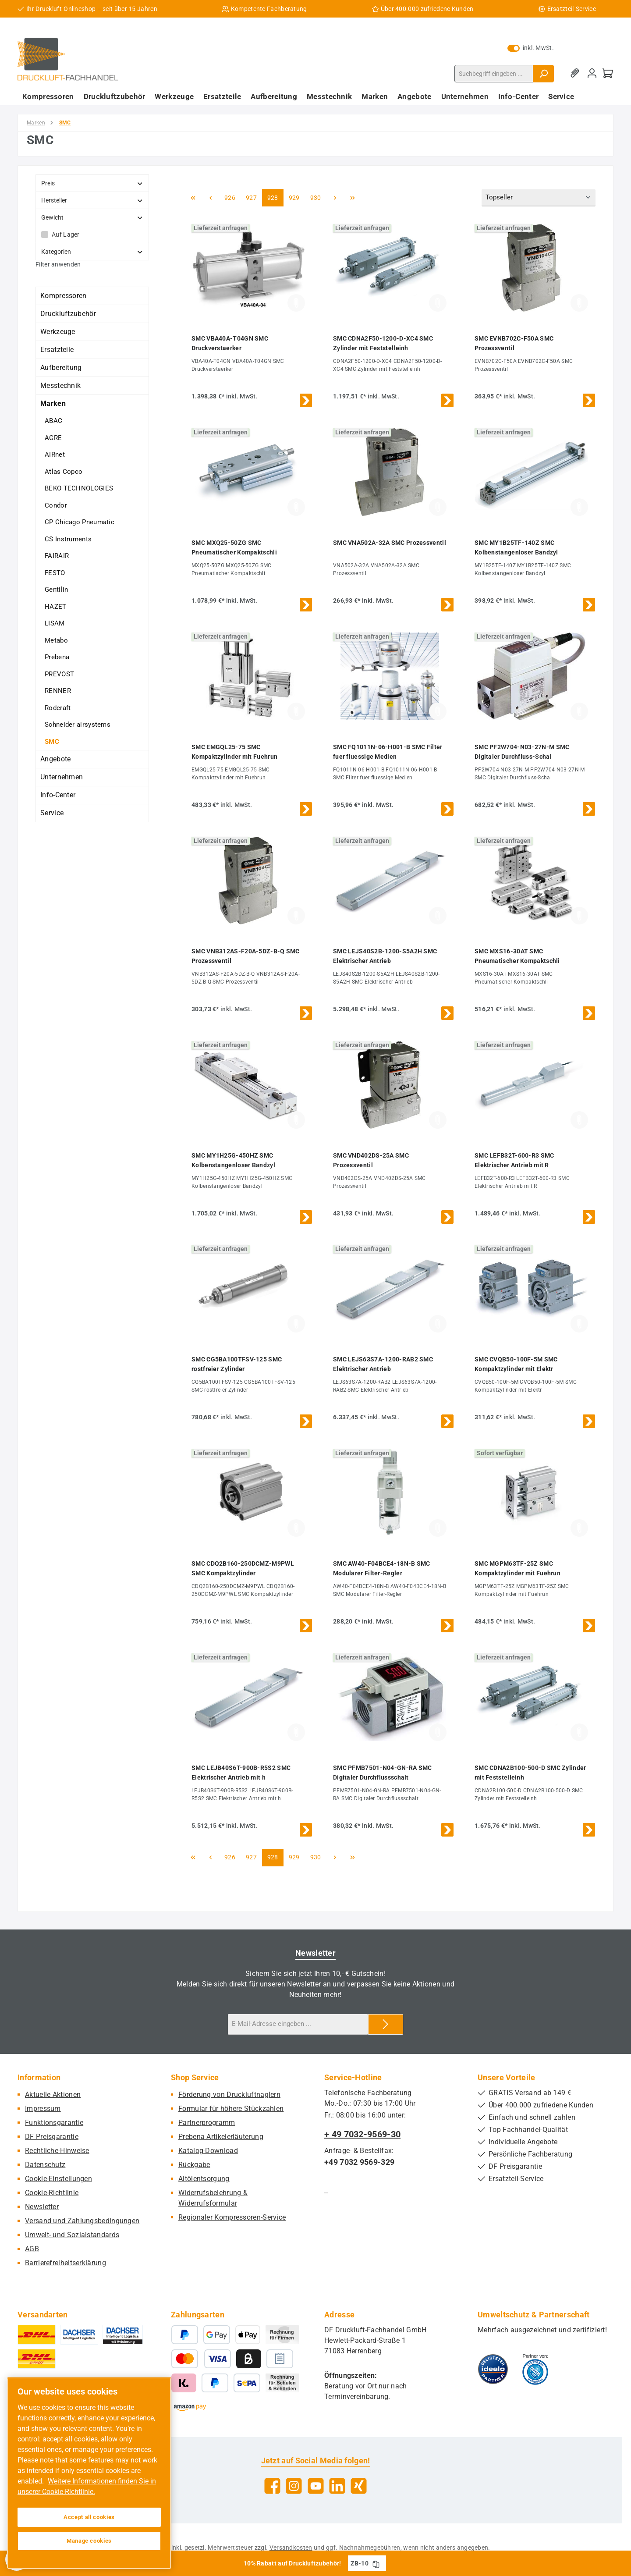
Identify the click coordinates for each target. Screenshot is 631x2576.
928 (274, 197)
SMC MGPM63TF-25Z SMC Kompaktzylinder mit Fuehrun (517, 1568)
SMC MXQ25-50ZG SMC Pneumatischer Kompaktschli (234, 547)
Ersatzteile (57, 349)
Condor (56, 505)
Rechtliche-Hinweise (57, 2150)
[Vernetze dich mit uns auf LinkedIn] (337, 2486)
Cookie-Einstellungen (58, 2178)
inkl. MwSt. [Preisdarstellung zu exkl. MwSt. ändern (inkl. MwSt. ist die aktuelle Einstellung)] (530, 48)
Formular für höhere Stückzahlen (231, 2108)
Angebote (55, 759)
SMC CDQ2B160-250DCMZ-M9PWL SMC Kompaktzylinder (242, 1568)
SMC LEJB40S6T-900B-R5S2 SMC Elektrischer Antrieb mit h (241, 1772)
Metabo (56, 640)
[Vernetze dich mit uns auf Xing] (359, 2486)
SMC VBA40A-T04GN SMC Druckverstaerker (229, 343)
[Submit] (385, 2024)
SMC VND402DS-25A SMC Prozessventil (371, 1160)
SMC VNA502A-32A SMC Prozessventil (389, 542)
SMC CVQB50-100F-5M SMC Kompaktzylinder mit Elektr (516, 1364)
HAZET (56, 607)
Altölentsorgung (204, 2178)
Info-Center (57, 795)
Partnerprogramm (206, 2122)
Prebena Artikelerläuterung (220, 2136)
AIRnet (55, 454)
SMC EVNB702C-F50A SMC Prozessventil (514, 343)
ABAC (53, 421)
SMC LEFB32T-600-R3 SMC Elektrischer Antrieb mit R (514, 1160)
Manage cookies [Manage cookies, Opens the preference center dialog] (89, 2540)
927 (252, 197)
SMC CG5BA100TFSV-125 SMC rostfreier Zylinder (236, 1364)
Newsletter (42, 2207)
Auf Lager (66, 234)
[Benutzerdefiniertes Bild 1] (493, 2369)
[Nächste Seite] (335, 197)
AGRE (53, 438)
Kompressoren (63, 295)
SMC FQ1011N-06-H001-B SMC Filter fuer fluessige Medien (388, 751)
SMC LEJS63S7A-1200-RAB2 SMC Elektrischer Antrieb (383, 1364)
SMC (52, 742)
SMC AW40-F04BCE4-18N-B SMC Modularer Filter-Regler (381, 1568)
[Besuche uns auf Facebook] (272, 2486)
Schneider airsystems (77, 724)
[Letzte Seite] (353, 197)
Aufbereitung (61, 367)
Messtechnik (60, 385)
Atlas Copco (63, 472)
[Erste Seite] (193, 197)
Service (52, 813)
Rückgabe (194, 2164)
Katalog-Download (208, 2150)
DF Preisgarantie (51, 2136)
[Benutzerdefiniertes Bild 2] (535, 2369)
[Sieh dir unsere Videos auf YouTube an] (316, 2486)
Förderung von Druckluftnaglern (229, 2094)
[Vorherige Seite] (210, 197)
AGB (32, 2249)
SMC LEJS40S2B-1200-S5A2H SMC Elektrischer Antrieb (385, 956)
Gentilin (56, 589)
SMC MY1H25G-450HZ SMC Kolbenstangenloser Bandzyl (233, 1160)
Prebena (57, 657)
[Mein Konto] (592, 73)
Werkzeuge (57, 331)
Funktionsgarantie (54, 2122)
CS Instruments (68, 539)
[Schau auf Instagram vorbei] (294, 2486)
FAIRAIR (57, 556)
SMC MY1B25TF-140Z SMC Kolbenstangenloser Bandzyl (516, 547)
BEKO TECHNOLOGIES (79, 488)
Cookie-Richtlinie (51, 2193)
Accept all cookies (89, 2517)
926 (231, 197)
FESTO (55, 573)
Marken (53, 403)
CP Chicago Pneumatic (79, 522)
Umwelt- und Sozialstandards (72, 2235)
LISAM (55, 623)
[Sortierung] (539, 197)
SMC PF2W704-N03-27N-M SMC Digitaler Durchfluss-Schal (522, 751)
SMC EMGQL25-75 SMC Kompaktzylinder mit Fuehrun (234, 751)
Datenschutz (45, 2164)
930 (317, 197)
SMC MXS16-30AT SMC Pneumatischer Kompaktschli (517, 956)
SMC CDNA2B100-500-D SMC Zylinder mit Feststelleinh (530, 1772)
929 (295, 197)
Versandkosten (290, 2547)
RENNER (58, 691)
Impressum (43, 2108)
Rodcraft (58, 708)
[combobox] (493, 73)
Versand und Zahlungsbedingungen (82, 2221)
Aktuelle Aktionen (53, 2094)
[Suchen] (543, 73)
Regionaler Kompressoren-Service (232, 2217)
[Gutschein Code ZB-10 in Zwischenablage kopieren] (376, 2563)
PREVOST (59, 674)
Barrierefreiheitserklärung (65, 2263)
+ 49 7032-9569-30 (362, 2134)
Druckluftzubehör (68, 313)
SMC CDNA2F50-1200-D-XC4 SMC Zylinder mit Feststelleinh (383, 343)
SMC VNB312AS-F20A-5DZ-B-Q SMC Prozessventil (245, 956)
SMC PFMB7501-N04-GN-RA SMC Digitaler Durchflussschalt (382, 1772)
